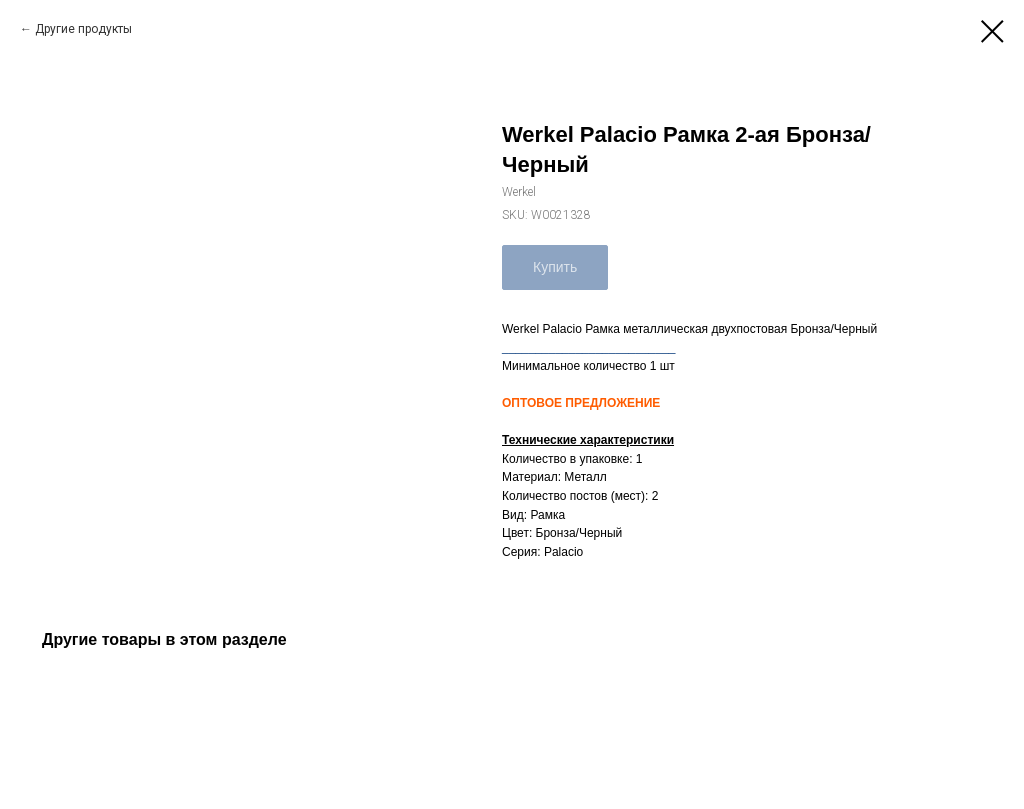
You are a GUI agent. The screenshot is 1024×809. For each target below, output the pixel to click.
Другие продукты (83, 29)
